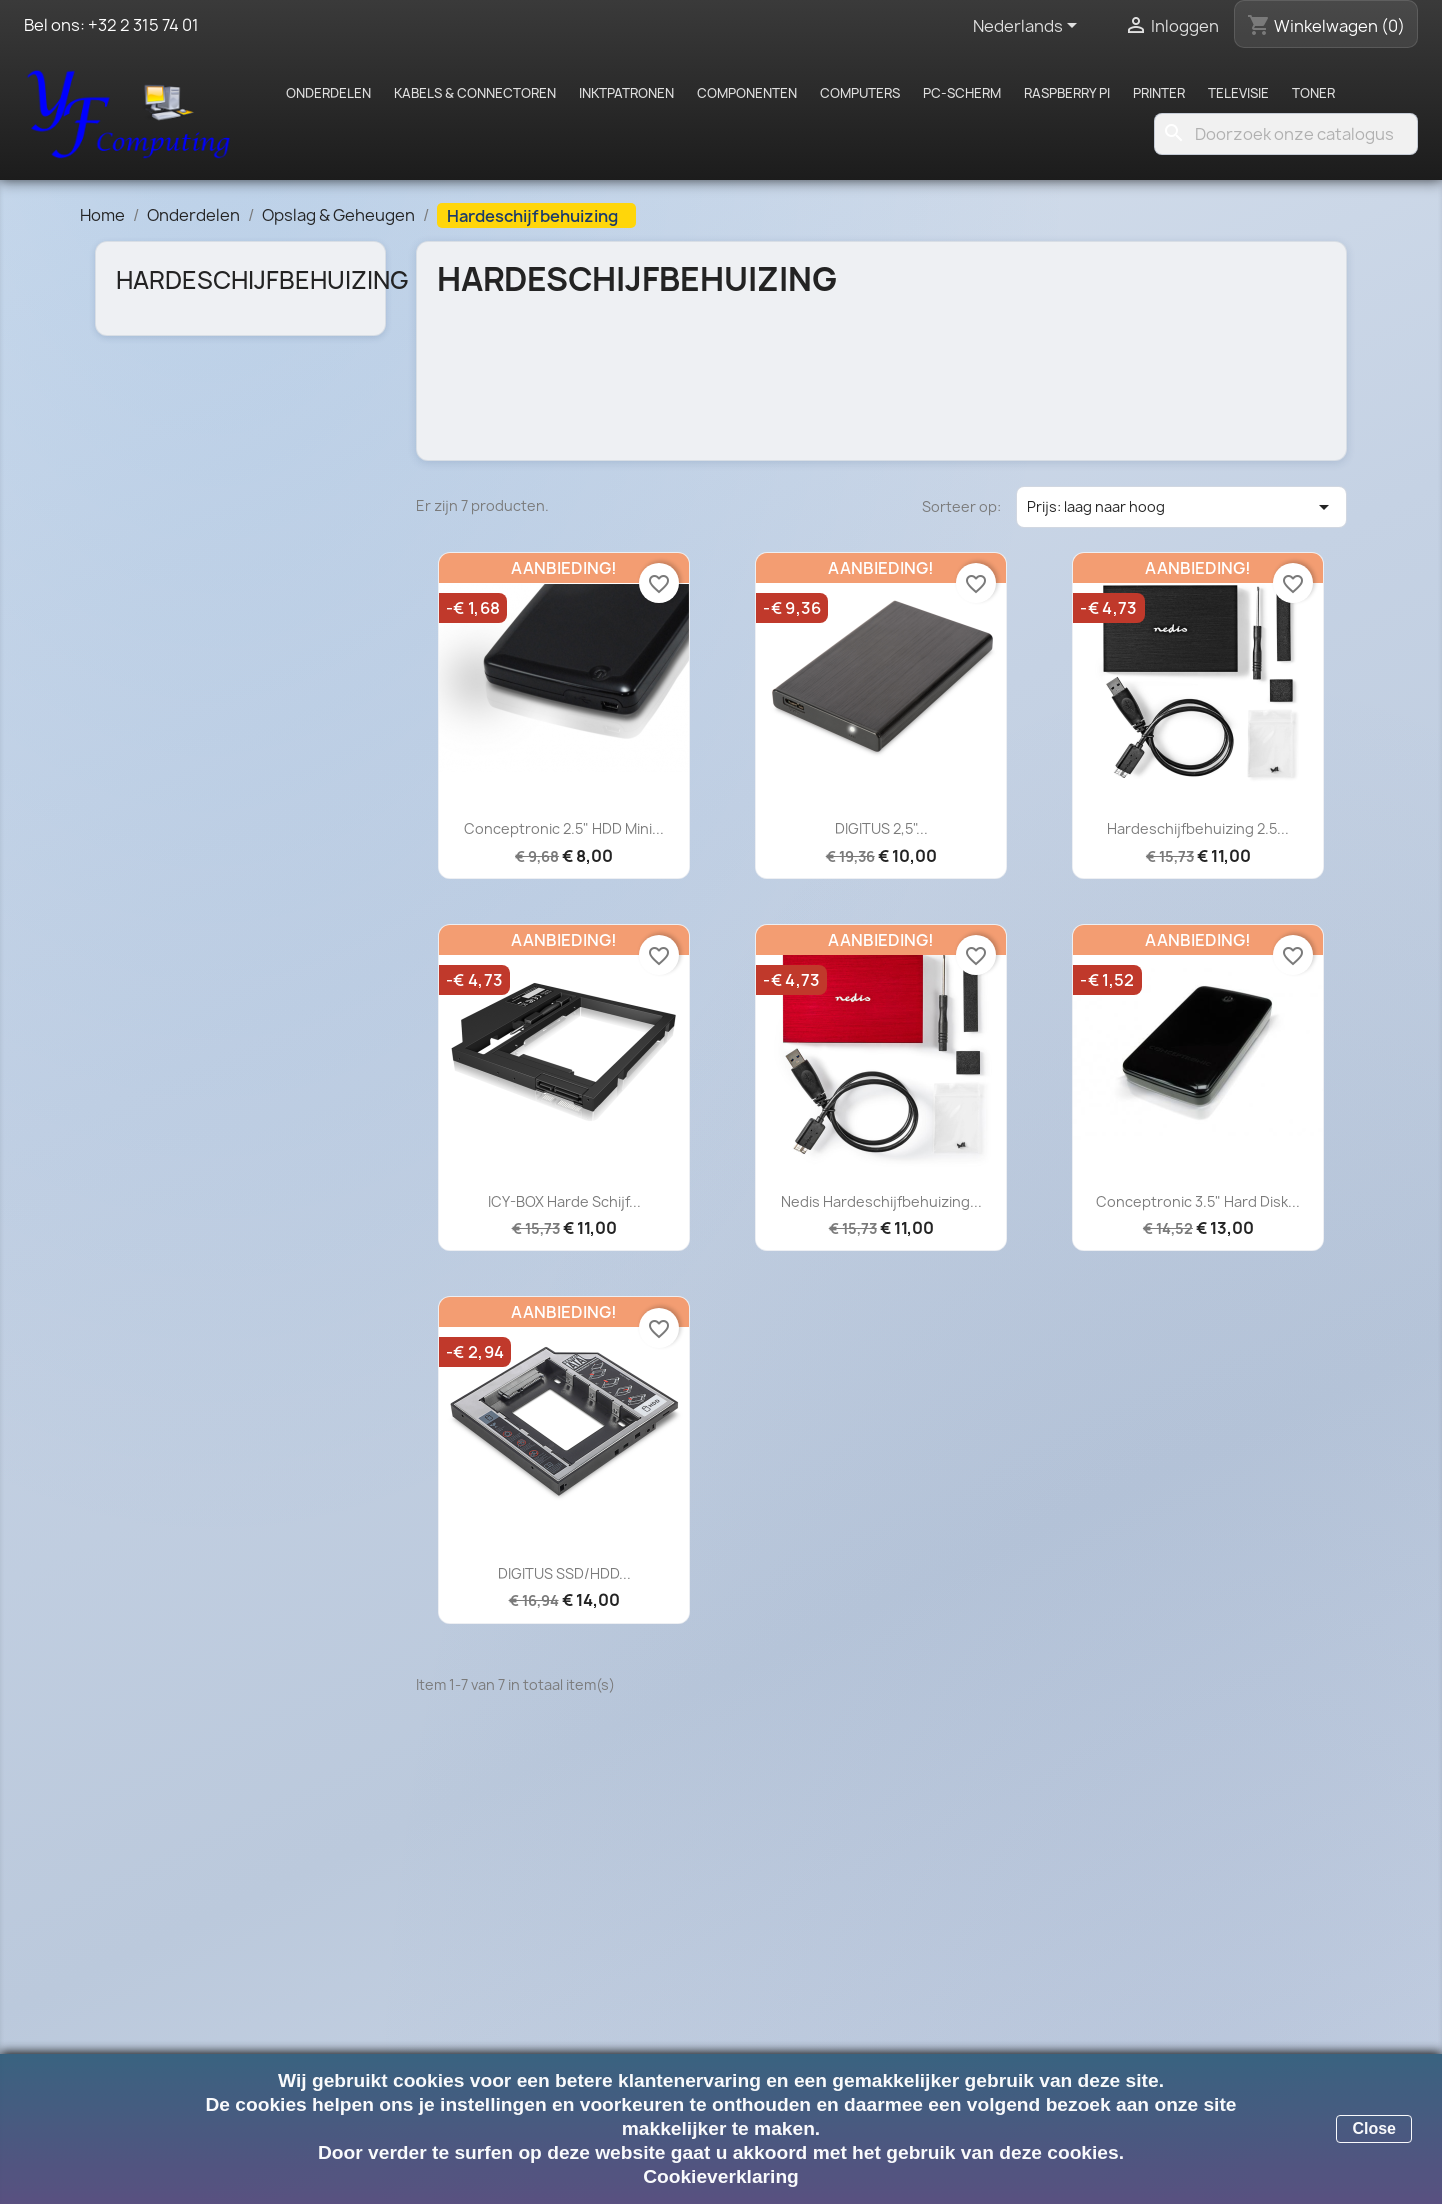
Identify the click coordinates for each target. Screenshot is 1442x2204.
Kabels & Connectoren (475, 93)
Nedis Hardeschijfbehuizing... (881, 1201)
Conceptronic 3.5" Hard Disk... (1198, 1201)
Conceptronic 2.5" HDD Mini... (564, 828)
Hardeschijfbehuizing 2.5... (1198, 828)
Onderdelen (328, 93)
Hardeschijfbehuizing (262, 280)
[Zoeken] (1286, 134)
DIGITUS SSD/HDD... (564, 1573)
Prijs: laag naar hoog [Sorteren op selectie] (1181, 507)
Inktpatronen (626, 93)
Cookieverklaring (721, 2176)
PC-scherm (962, 93)
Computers (860, 93)
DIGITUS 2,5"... (881, 828)
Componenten (747, 93)
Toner (1313, 93)
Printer (1159, 93)
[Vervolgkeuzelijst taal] (1028, 27)
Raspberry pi (1067, 93)
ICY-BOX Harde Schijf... (564, 1201)
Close (1374, 2128)
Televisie (1238, 93)
